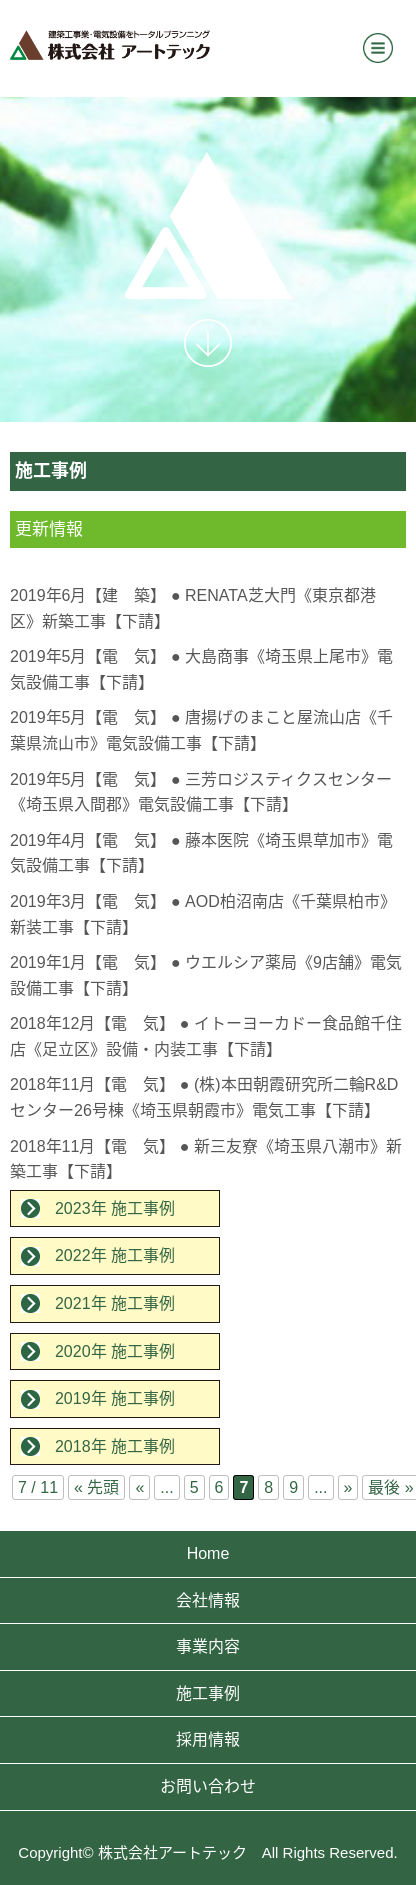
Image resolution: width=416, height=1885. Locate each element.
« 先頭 (96, 1487)
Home (208, 1553)
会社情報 (208, 1600)
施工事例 (208, 1693)
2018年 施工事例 (115, 1446)
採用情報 (208, 1739)
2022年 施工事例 (115, 1255)
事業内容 (208, 1646)
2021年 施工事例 (115, 1303)
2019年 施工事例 (115, 1398)
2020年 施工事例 (115, 1351)
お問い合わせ (208, 1786)
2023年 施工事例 (115, 1208)
